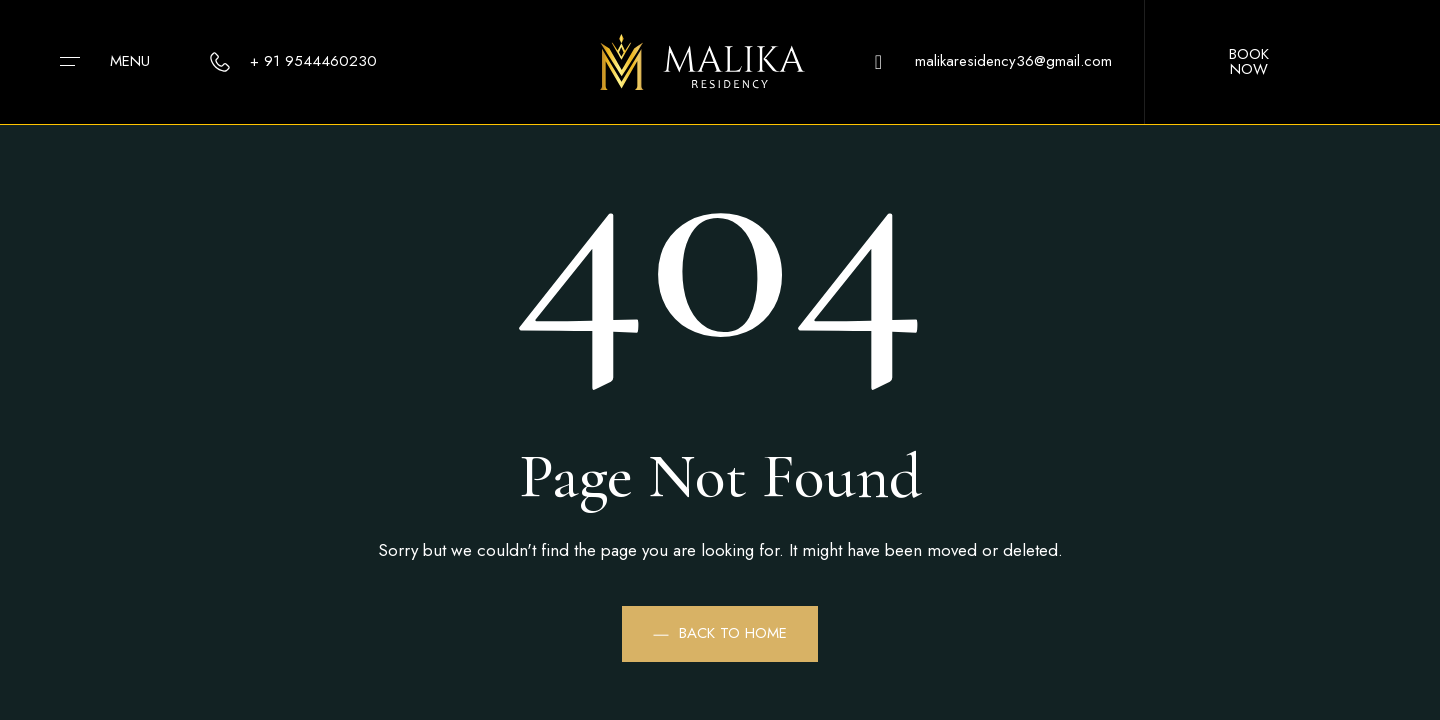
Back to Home (720, 633)
